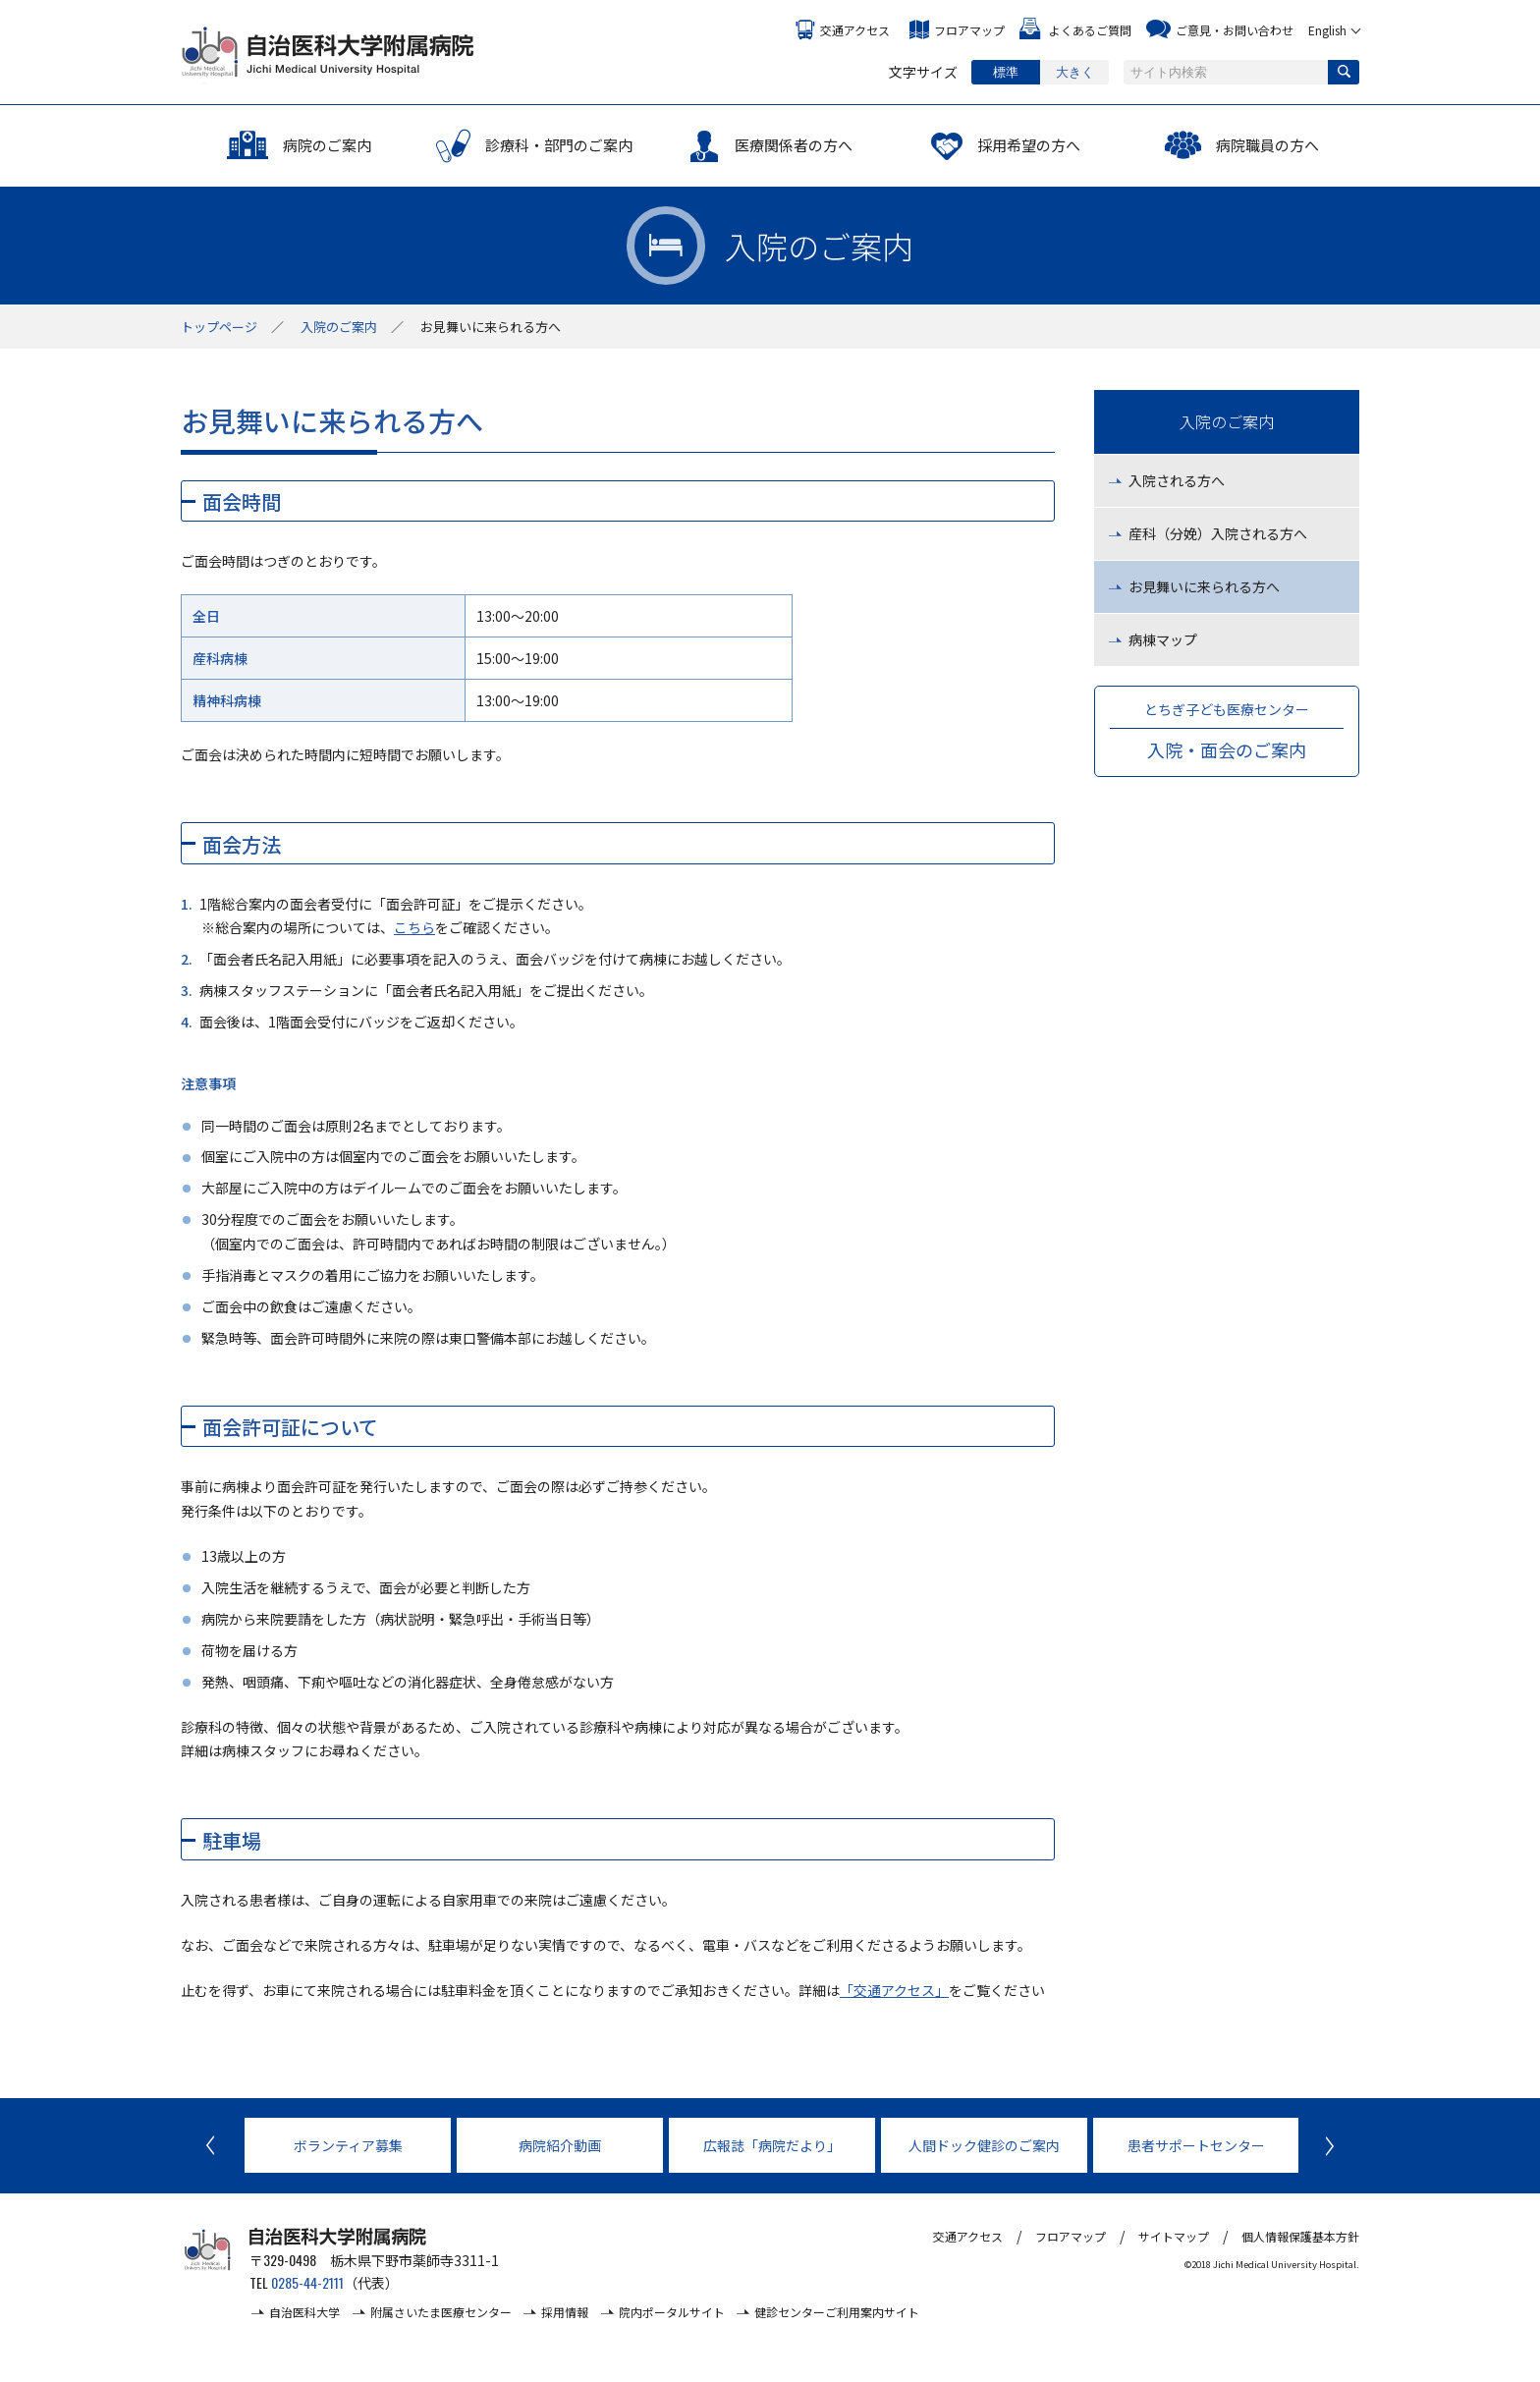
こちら (414, 927)
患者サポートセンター (1196, 2145)
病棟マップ (1162, 639)
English (1327, 30)
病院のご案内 (327, 145)
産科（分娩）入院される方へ (1217, 533)
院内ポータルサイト (672, 2311)
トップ (219, 326)
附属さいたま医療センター (441, 2311)
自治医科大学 (304, 2311)
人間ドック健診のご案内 (984, 2145)
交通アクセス (855, 30)
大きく (1075, 72)
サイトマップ (1173, 2236)
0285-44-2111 (307, 2282)
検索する (1343, 72)
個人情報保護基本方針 (1300, 2236)
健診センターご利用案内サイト (836, 2311)
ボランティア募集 (348, 2145)
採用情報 (564, 2311)
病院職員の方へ (1267, 145)
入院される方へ (1176, 480)
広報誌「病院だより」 (772, 2145)
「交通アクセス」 (894, 1990)
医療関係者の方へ (793, 145)
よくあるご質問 (1090, 30)
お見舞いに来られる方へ (1204, 586)
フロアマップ (969, 30)
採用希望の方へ (1028, 145)
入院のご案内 (339, 326)
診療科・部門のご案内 (558, 145)
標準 (1005, 72)
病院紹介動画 (560, 2145)
